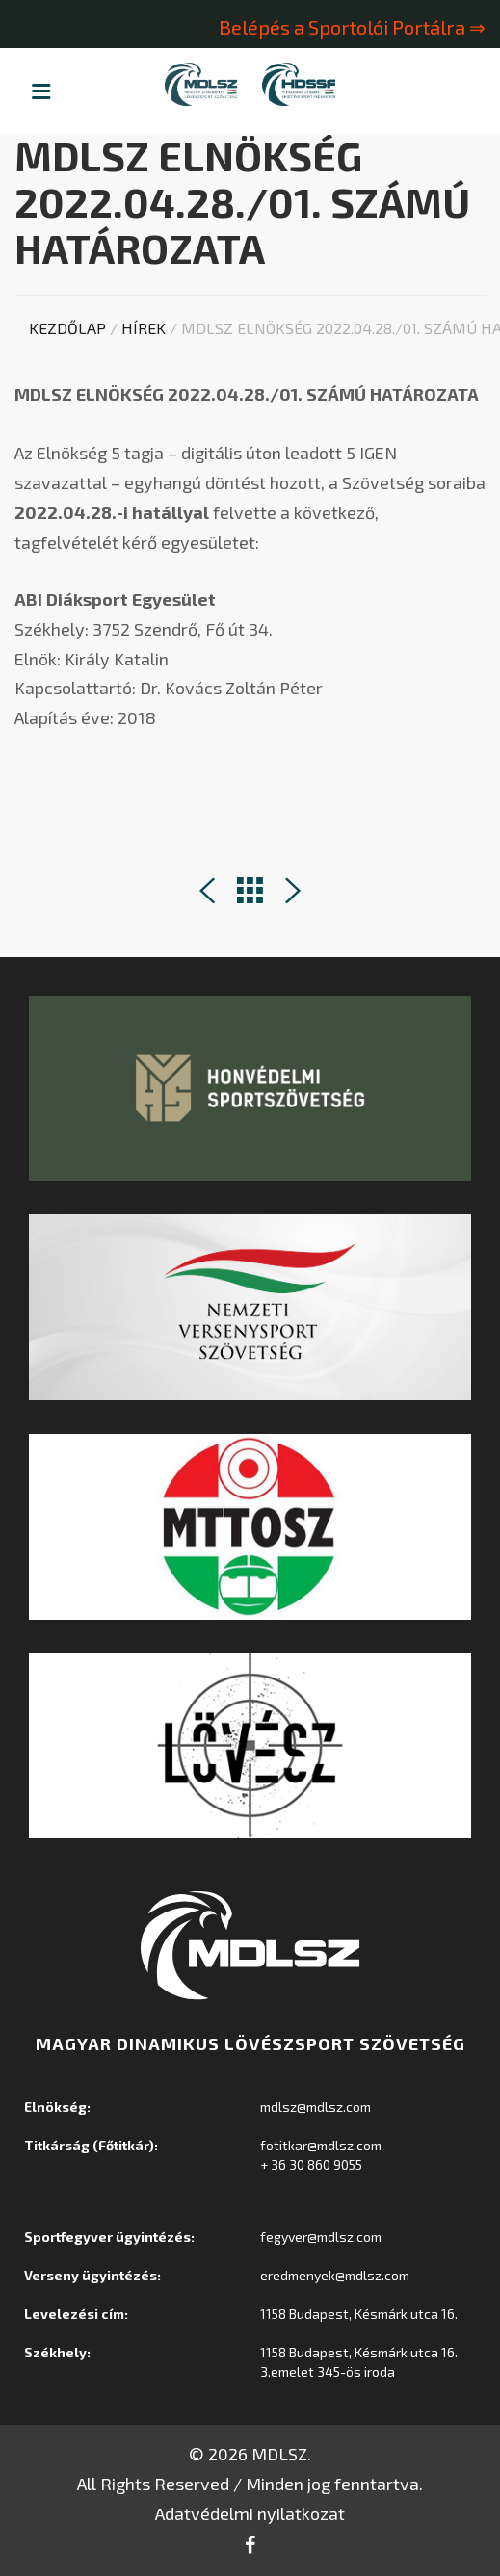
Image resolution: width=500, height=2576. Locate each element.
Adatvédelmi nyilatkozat (250, 2513)
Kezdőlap (67, 328)
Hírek (143, 328)
